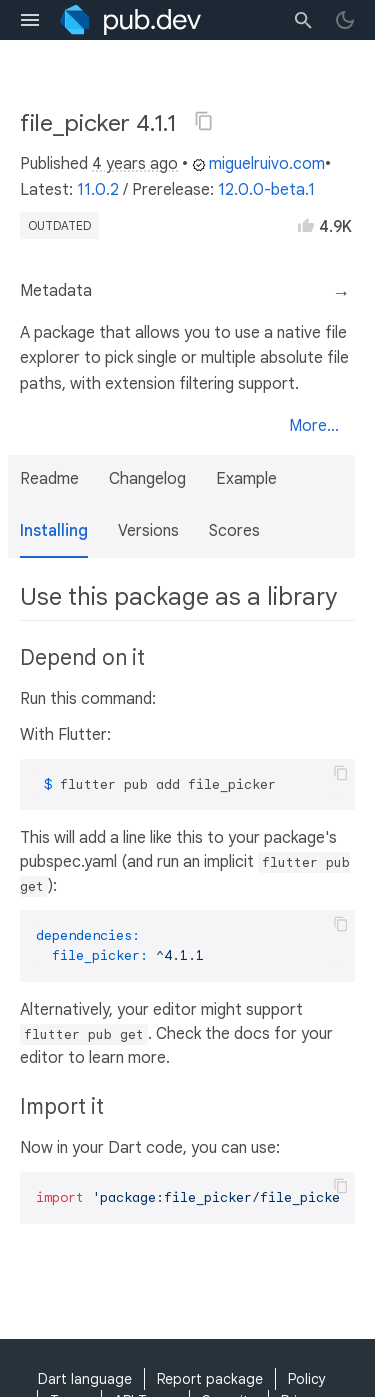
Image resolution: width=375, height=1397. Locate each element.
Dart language (85, 1379)
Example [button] (246, 479)
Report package (210, 1379)
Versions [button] (148, 531)
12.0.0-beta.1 (266, 190)
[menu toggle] (30, 20)
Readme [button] (49, 479)
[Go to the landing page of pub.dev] (130, 20)
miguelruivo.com (258, 164)
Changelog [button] (147, 479)
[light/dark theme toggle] (345, 20)
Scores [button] (234, 531)
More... (314, 426)
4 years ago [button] (135, 164)
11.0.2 (98, 190)
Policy (307, 1379)
